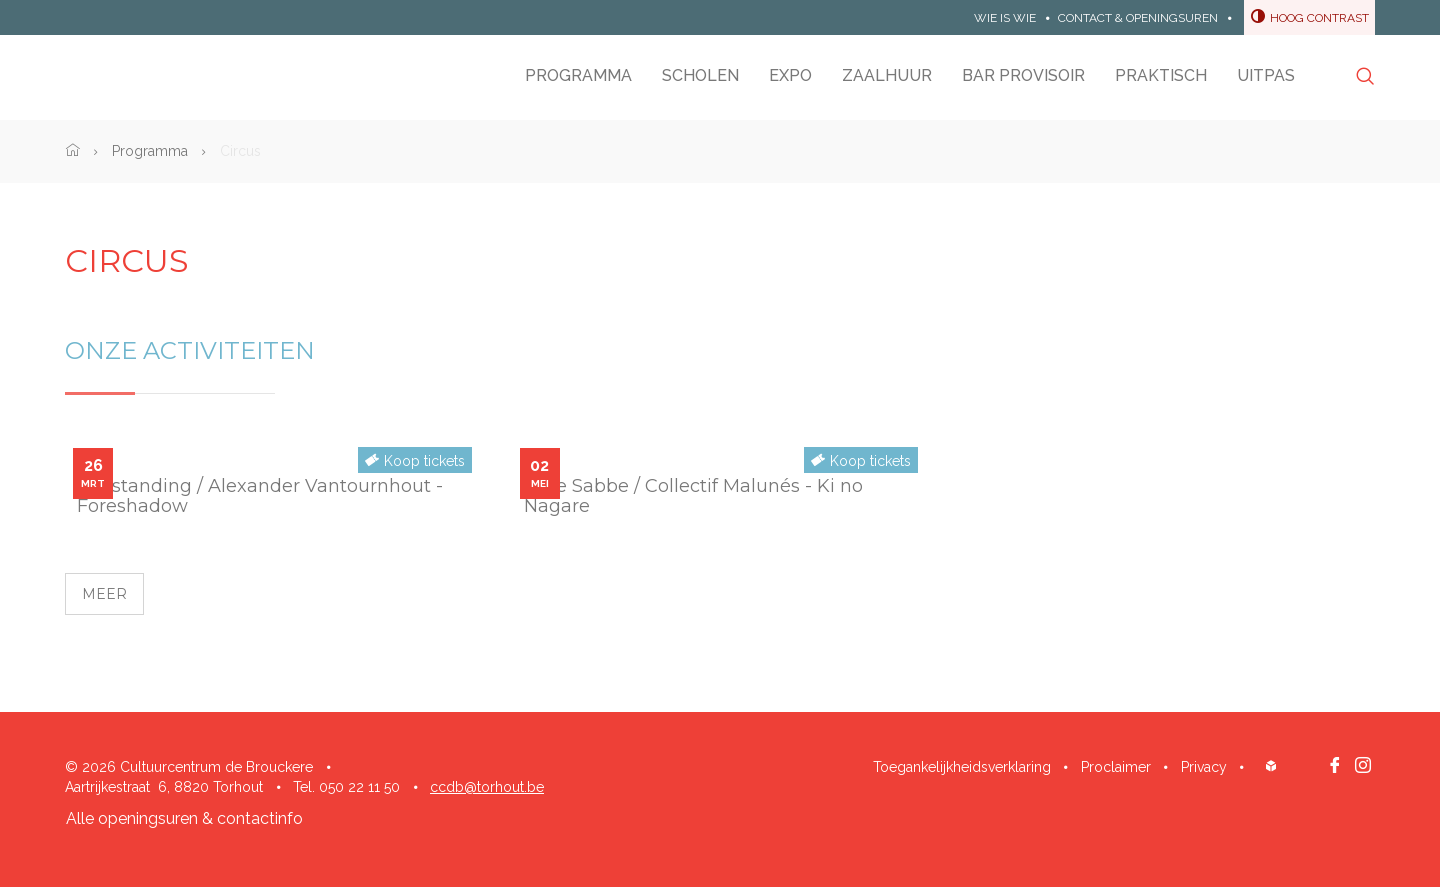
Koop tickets (424, 461)
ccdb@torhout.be (487, 787)
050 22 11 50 (359, 787)
